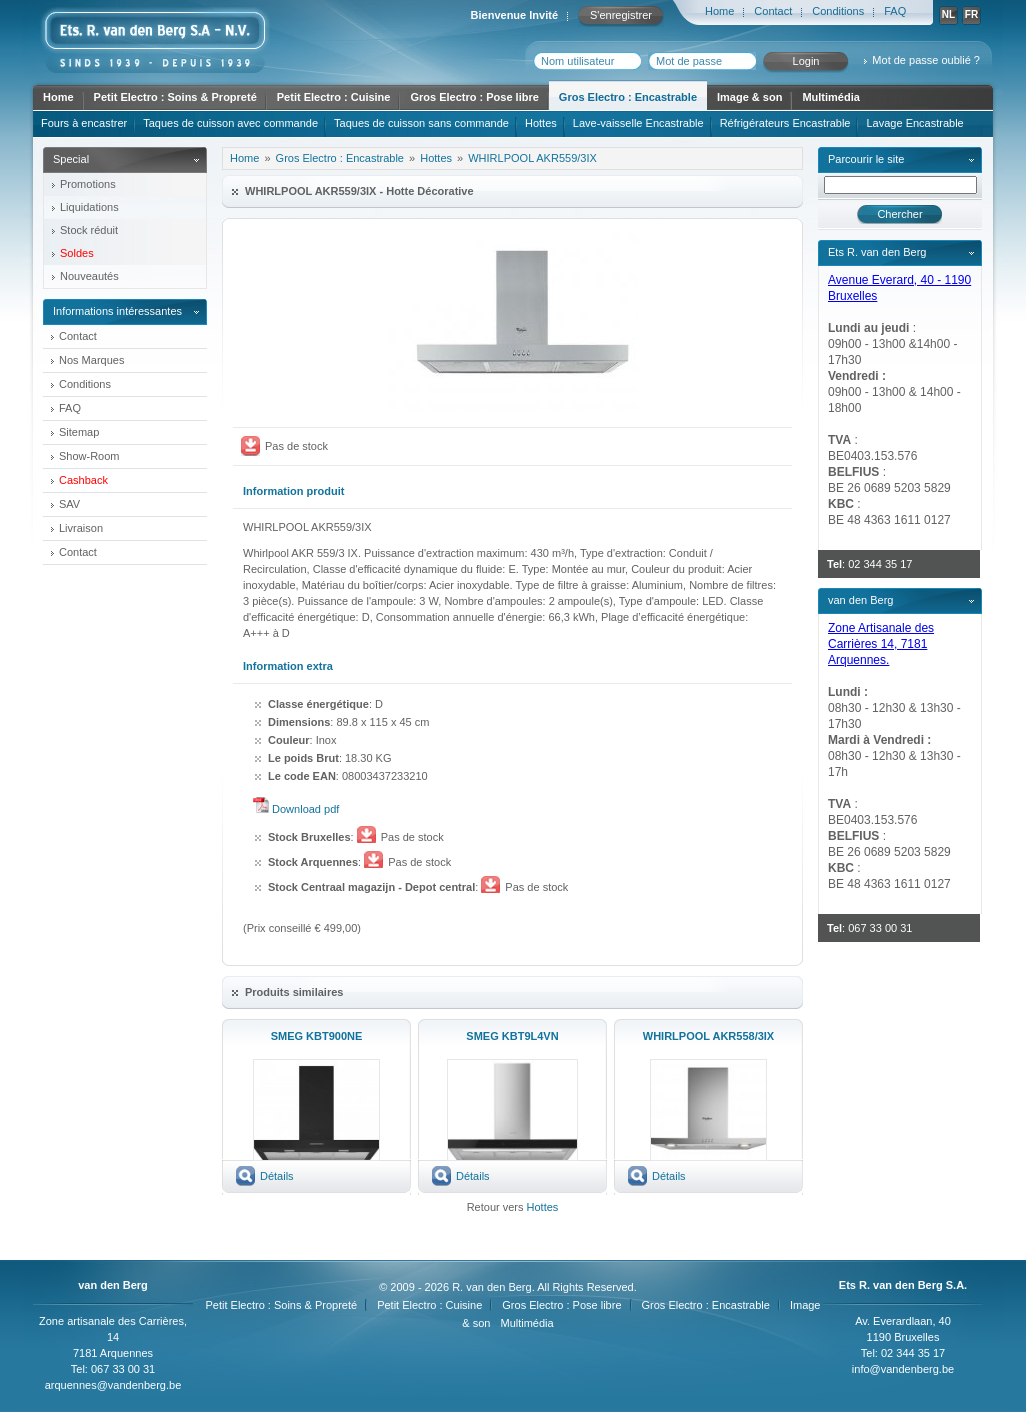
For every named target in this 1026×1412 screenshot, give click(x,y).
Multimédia (830, 97)
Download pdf (305, 809)
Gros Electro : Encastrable (628, 97)
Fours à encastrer (84, 123)
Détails (277, 1176)
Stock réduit (89, 230)
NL (948, 14)
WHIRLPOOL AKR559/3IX (532, 158)
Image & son (749, 97)
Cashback (83, 480)
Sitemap (79, 432)
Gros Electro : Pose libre (474, 97)
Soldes (77, 253)
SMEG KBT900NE (317, 1036)
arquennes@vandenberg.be (113, 1385)
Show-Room (89, 456)
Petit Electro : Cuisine (334, 97)
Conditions (838, 11)
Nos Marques (91, 360)
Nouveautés (89, 276)
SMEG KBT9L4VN (512, 1036)
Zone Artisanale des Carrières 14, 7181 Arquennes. (881, 644)
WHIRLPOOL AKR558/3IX (708, 1036)
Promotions (88, 184)
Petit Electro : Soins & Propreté (175, 97)
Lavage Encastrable (914, 123)
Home (719, 11)
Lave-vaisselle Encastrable (638, 123)
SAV (69, 504)
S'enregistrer (621, 15)
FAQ (895, 11)
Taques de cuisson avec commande (230, 123)
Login (806, 61)
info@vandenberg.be (903, 1369)
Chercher (899, 214)
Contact (773, 11)
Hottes (541, 123)
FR (971, 14)
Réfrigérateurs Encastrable (785, 123)
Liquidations (89, 207)
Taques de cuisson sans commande (421, 123)
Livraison (81, 528)
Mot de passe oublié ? (926, 60)
